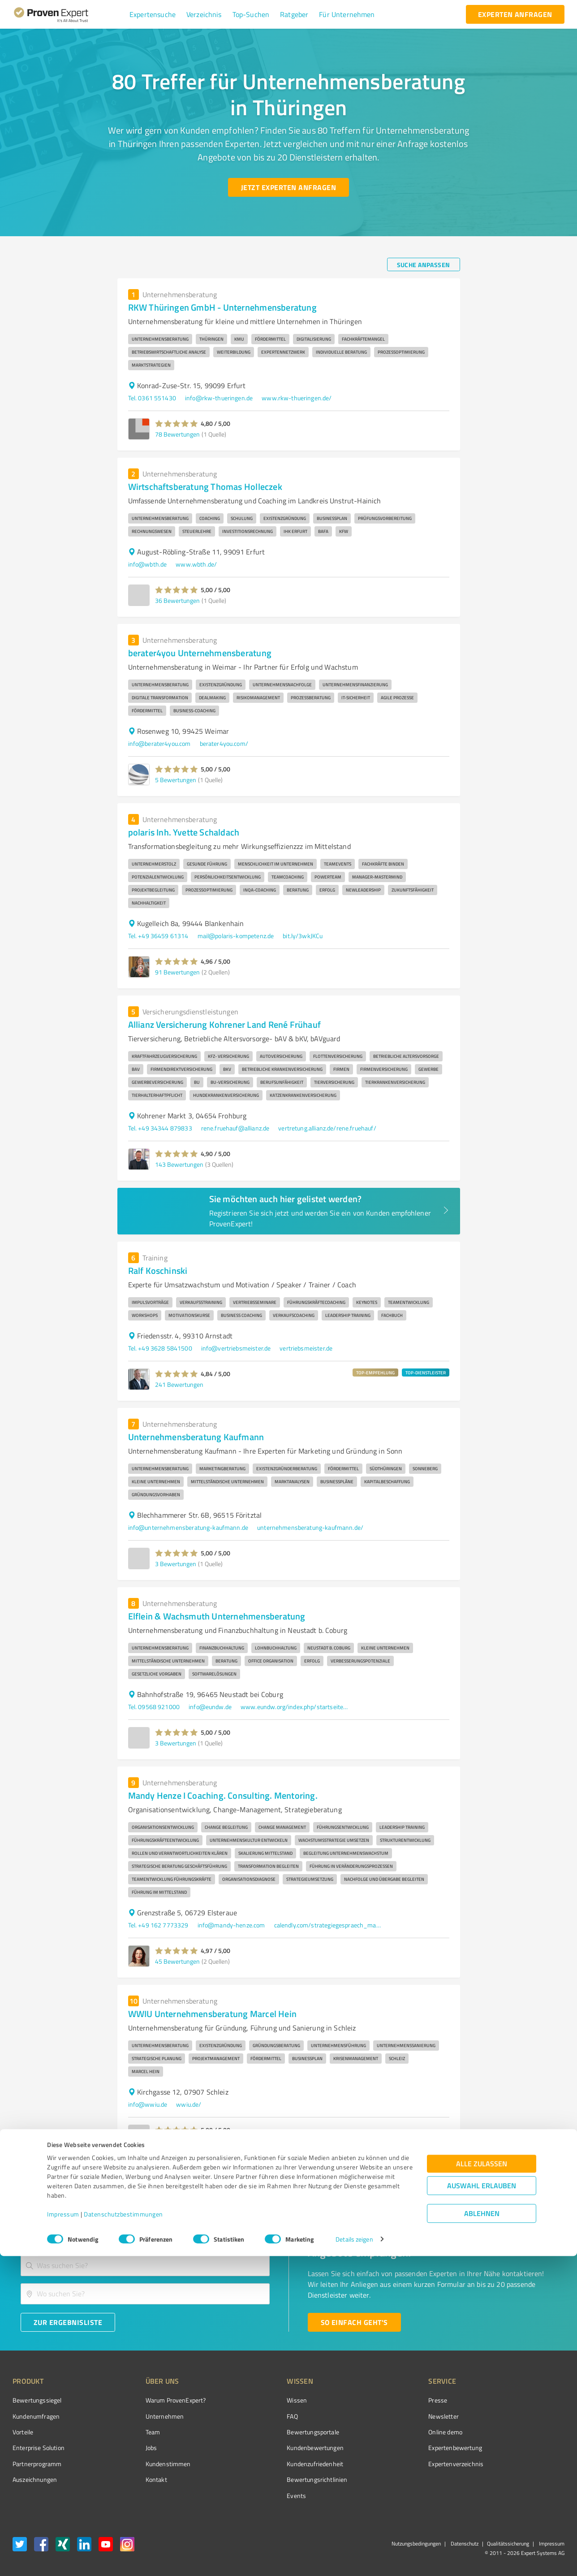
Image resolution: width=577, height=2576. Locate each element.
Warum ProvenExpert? (159, 2400)
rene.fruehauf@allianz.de (235, 1128)
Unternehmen (148, 2416)
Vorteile (23, 2432)
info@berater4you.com (159, 743)
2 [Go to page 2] (353, 2175)
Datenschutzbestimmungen (123, 2534)
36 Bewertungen (177, 600)
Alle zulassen (481, 2483)
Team (136, 2432)
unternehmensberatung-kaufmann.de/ (310, 1527)
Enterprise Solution (39, 2447)
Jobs (134, 2447)
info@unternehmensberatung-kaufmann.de (188, 1527)
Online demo (395, 2432)
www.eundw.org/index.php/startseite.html (294, 1706)
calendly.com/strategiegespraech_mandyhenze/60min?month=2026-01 (328, 1925)
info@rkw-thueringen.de (219, 398)
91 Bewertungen (177, 972)
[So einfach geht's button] (354, 2322)
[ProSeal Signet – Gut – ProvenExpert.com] (530, 2417)
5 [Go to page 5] (404, 2175)
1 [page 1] (336, 2175)
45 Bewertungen (177, 1961)
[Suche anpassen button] (423, 264)
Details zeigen (354, 2559)
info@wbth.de (147, 564)
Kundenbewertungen (281, 2447)
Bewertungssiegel (37, 2400)
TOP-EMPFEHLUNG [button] (375, 1372)
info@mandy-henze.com (231, 1925)
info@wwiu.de (148, 2104)
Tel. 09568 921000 (154, 1706)
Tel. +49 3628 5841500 (160, 1348)
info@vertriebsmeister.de (236, 1348)
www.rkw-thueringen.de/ (297, 398)
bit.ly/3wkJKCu (303, 935)
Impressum (63, 2534)
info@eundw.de (210, 1706)
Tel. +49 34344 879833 (160, 1128)
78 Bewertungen (177, 434)
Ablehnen (481, 2533)
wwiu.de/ (188, 2104)
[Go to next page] (455, 2175)
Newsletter (393, 2416)
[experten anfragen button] (515, 14)
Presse (387, 2400)
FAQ (258, 2416)
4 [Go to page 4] (387, 2175)
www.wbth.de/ (196, 564)
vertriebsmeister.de (306, 1348)
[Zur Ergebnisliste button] (68, 2322)
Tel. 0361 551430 (152, 398)
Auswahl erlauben (481, 2505)
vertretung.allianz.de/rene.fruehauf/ (327, 1128)
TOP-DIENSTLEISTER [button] (425, 1372)
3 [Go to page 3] (370, 2175)
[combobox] (145, 2265)
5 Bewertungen (175, 779)
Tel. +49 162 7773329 (158, 1925)
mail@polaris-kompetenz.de (236, 935)
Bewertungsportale (279, 2432)
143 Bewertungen (179, 1164)
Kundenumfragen (36, 2416)
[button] (152, 14)
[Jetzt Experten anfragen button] (288, 187)
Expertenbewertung (405, 2447)
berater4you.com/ (224, 743)
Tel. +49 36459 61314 (158, 935)
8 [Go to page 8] (438, 2175)
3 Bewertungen (175, 1563)
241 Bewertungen (179, 1384)
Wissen (263, 2400)
